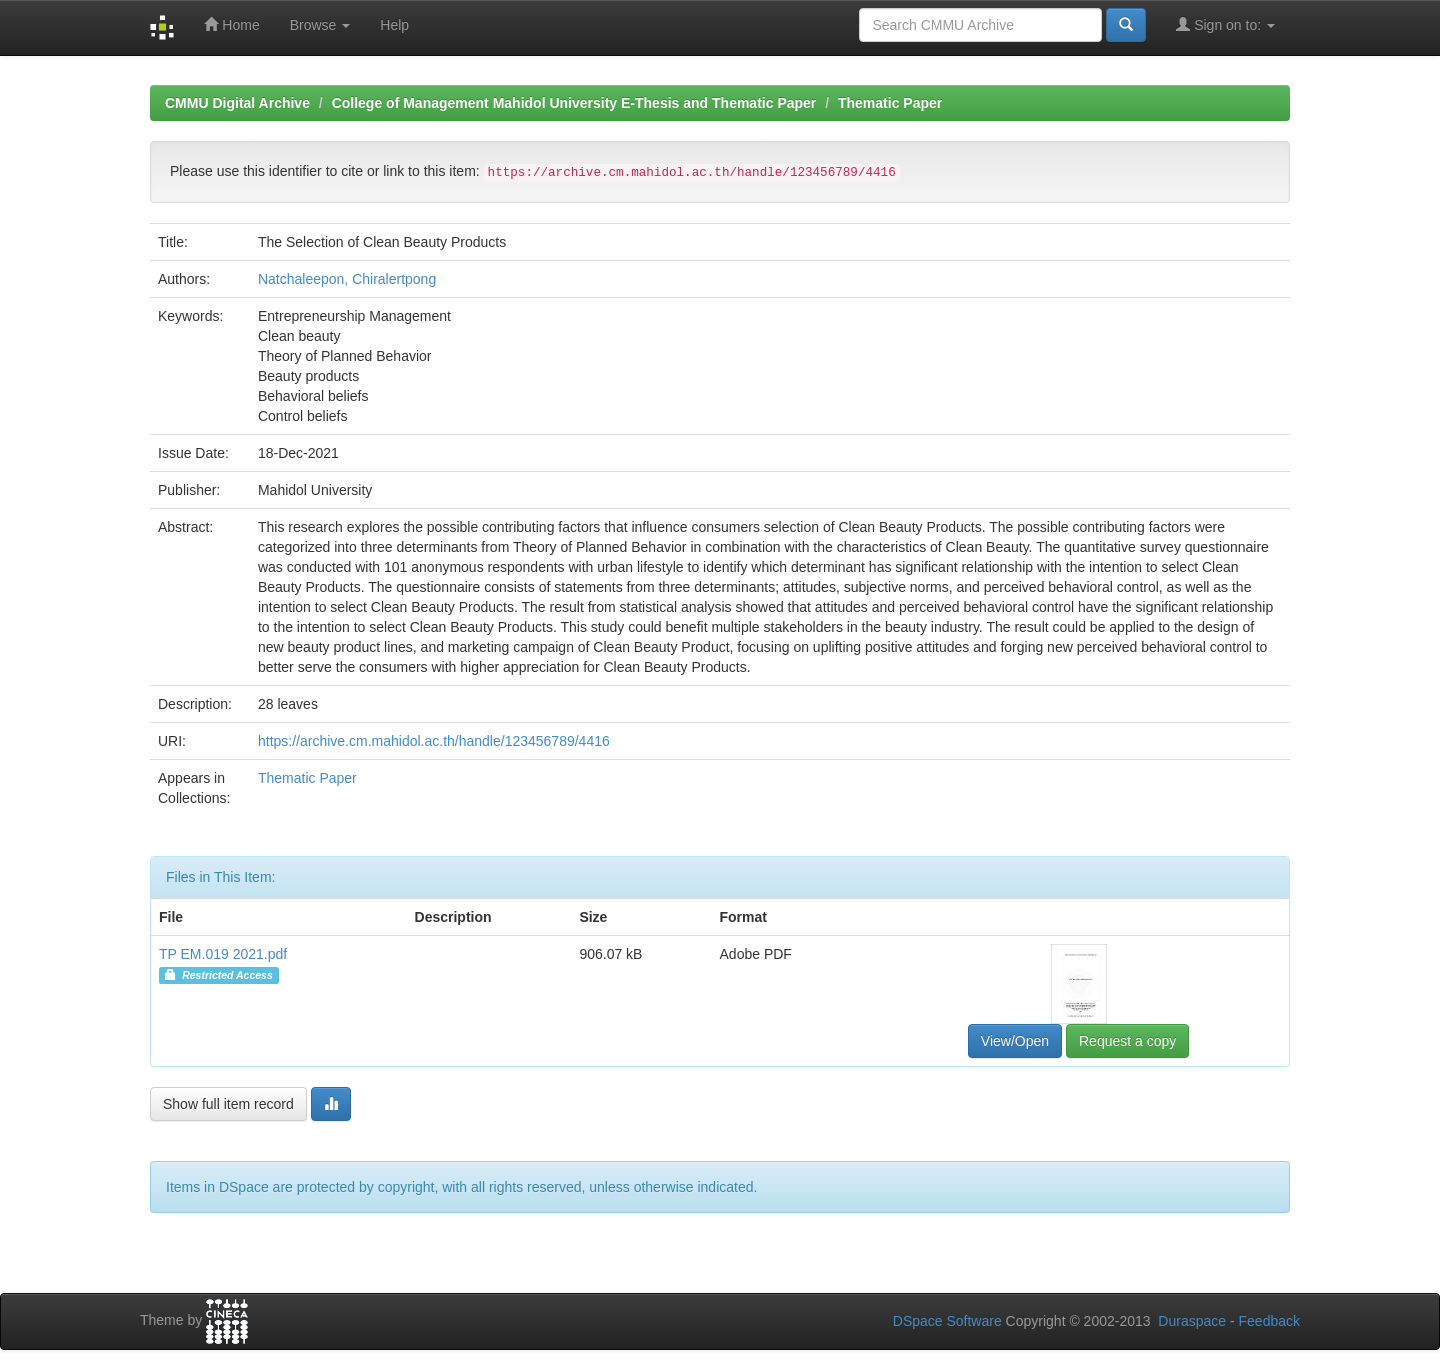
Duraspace (1192, 1321)
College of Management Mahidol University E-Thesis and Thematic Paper (574, 103)
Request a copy (1127, 1041)
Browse (320, 25)
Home (231, 24)
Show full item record (228, 1104)
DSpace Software (947, 1321)
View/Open (1015, 1041)
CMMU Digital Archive (237, 103)
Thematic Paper (890, 103)
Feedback (1269, 1321)
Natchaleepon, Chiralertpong (347, 279)
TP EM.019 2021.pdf (223, 954)
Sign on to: (1225, 24)
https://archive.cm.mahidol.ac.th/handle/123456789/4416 (434, 741)
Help (394, 25)
